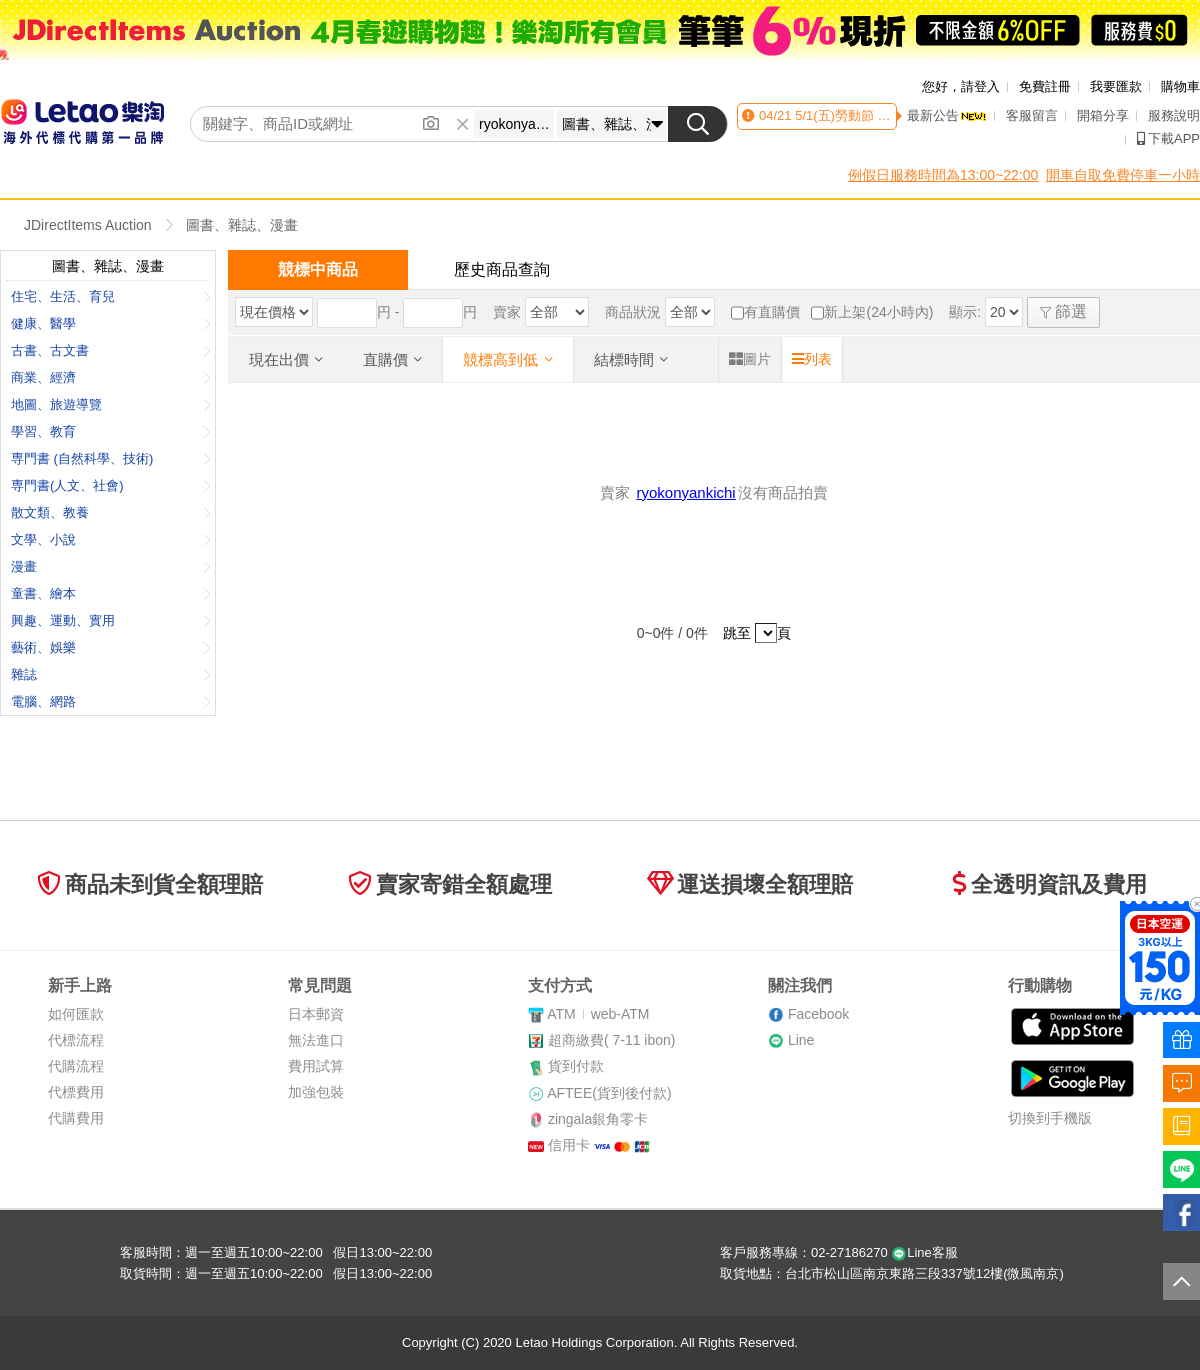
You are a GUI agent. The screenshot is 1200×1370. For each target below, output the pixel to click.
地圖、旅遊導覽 (111, 404)
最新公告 (947, 115)
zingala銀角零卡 (598, 1119)
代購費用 (76, 1118)
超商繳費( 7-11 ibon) (612, 1040)
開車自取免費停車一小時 (1123, 175)
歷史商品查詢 (502, 269)
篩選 (1063, 311)
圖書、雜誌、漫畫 (242, 225)
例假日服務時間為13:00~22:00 (943, 175)
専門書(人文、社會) (111, 485)
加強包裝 (316, 1092)
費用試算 (316, 1066)
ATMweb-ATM (598, 1014)
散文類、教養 (111, 512)
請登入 (980, 86)
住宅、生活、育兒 (111, 296)
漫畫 (111, 566)
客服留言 (1032, 115)
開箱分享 (1103, 115)
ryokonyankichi (685, 492)
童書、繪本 (111, 593)
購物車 (1180, 86)
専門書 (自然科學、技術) (111, 458)
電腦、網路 (111, 701)
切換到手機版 (1050, 1118)
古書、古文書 (111, 350)
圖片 (750, 359)
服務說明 (1174, 115)
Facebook (818, 1014)
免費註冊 (1045, 86)
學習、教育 (111, 431)
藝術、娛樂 (111, 647)
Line (801, 1040)
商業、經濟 (111, 377)
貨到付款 (576, 1066)
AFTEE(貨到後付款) (609, 1093)
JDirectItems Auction (88, 225)
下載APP (1168, 138)
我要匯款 (1116, 86)
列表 (812, 359)
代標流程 (76, 1040)
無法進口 (316, 1040)
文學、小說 (111, 539)
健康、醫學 (111, 323)
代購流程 (76, 1066)
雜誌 (111, 674)
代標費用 (76, 1092)
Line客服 (924, 1252)
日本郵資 (316, 1014)
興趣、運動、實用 (111, 620)
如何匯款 (76, 1014)
